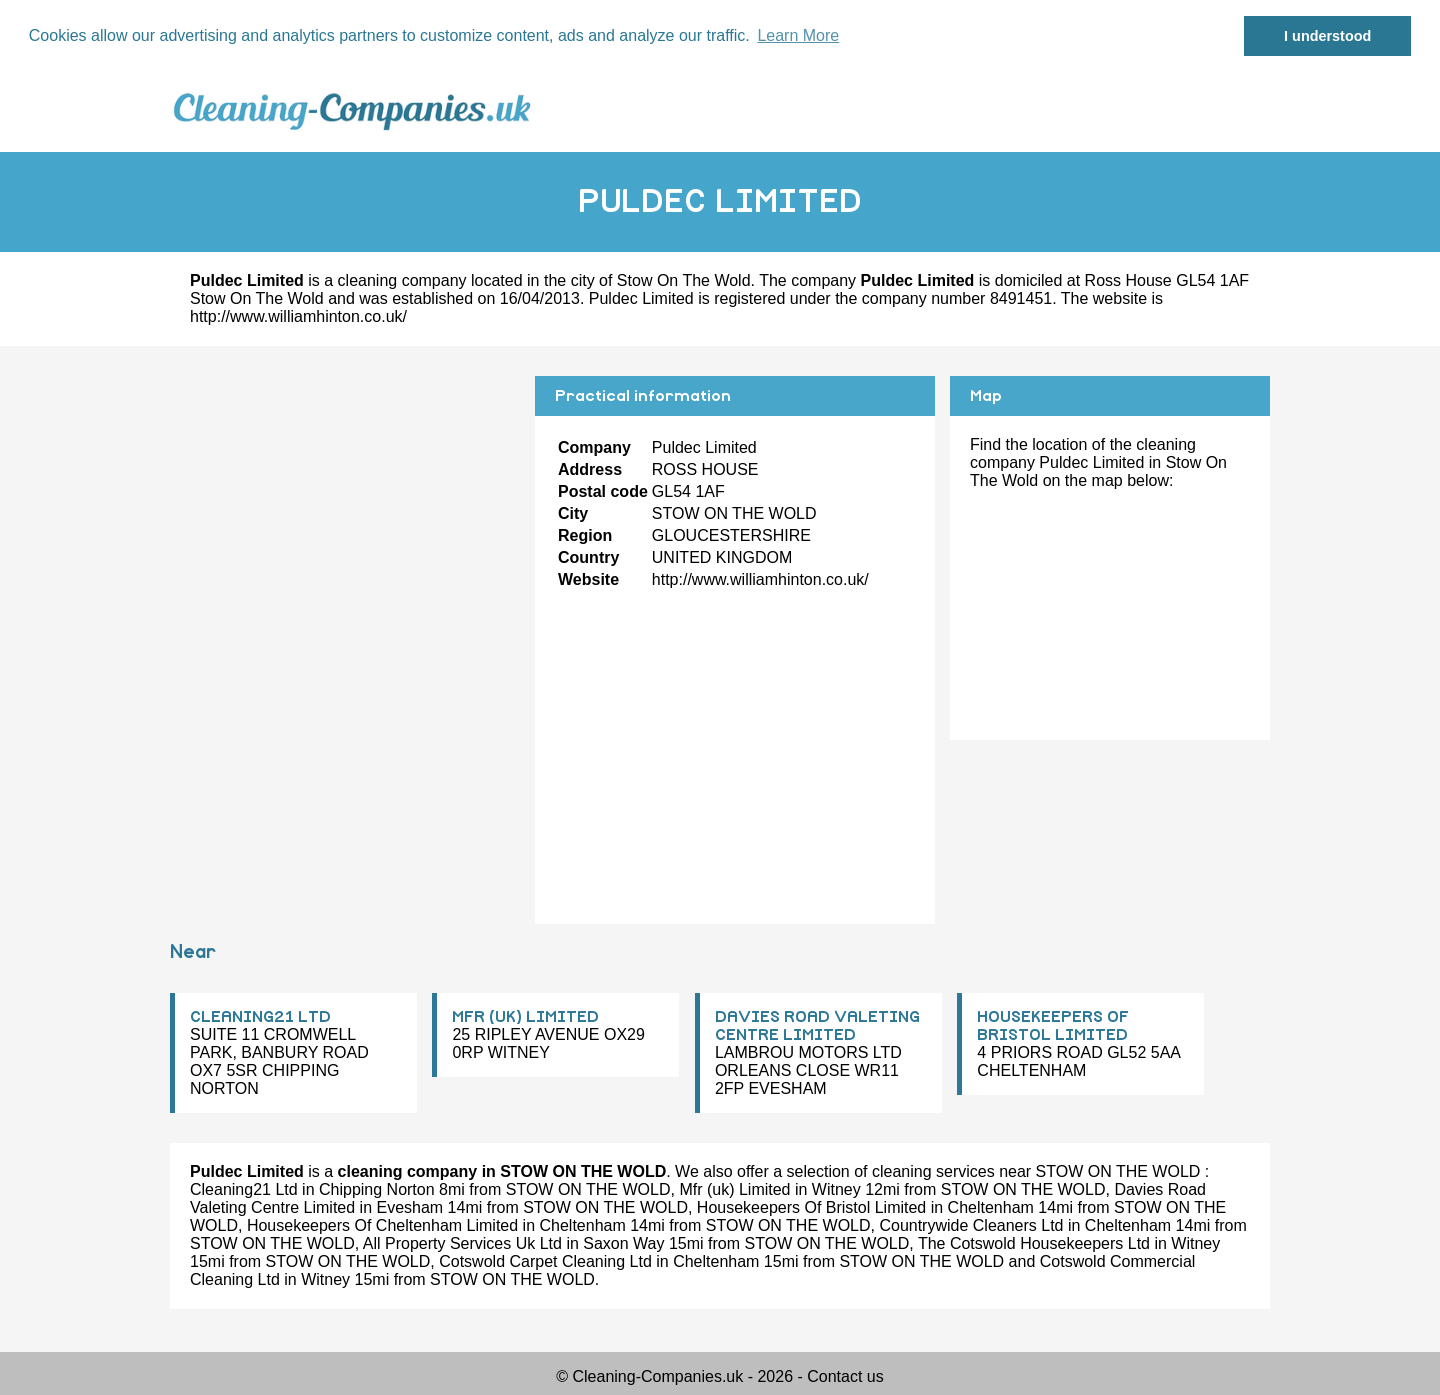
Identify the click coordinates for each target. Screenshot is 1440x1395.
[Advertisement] (345, 516)
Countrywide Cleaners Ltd (971, 1225)
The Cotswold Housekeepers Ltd (1034, 1243)
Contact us (845, 1376)
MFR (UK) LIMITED (525, 1017)
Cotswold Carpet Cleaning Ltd (545, 1261)
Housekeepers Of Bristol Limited (811, 1207)
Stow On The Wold (684, 280)
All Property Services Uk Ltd (462, 1243)
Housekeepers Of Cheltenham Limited (382, 1225)
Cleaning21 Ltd (244, 1189)
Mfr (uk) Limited (734, 1189)
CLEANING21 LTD (260, 1017)
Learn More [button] (798, 35)
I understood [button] (1327, 36)
